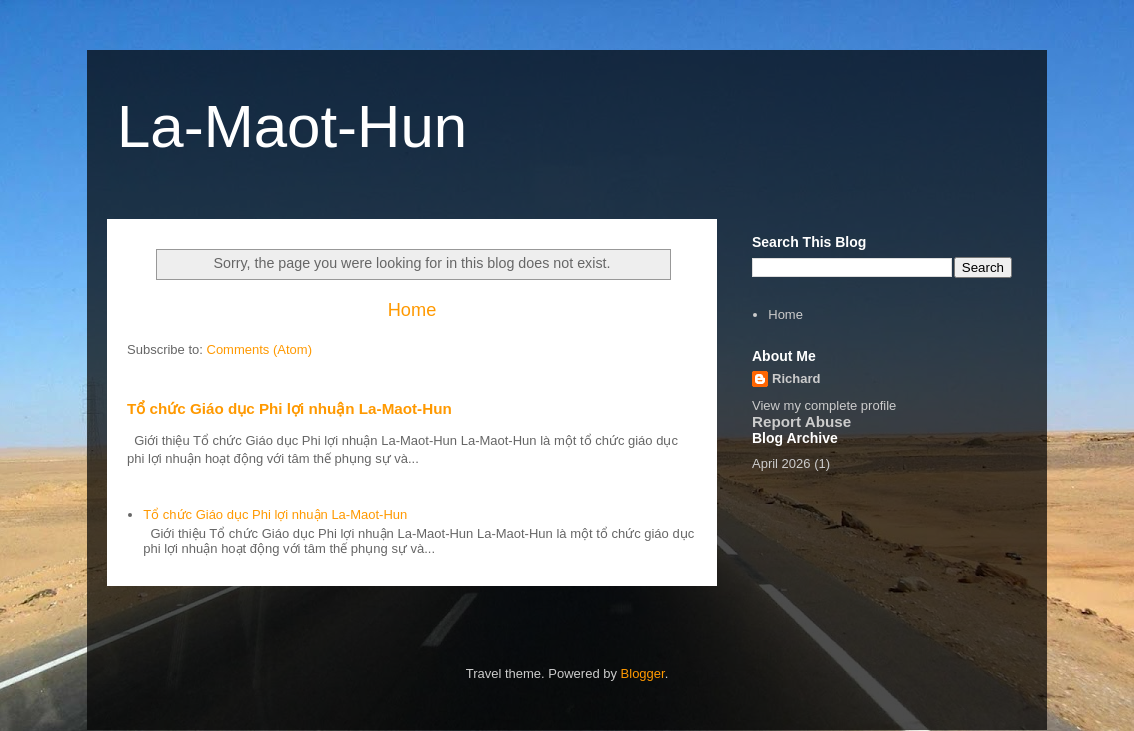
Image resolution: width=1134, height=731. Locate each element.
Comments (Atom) (259, 349)
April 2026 (781, 463)
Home (412, 310)
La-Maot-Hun (292, 126)
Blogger (643, 673)
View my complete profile (824, 405)
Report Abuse (801, 421)
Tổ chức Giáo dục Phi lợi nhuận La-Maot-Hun (289, 408)
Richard (796, 378)
